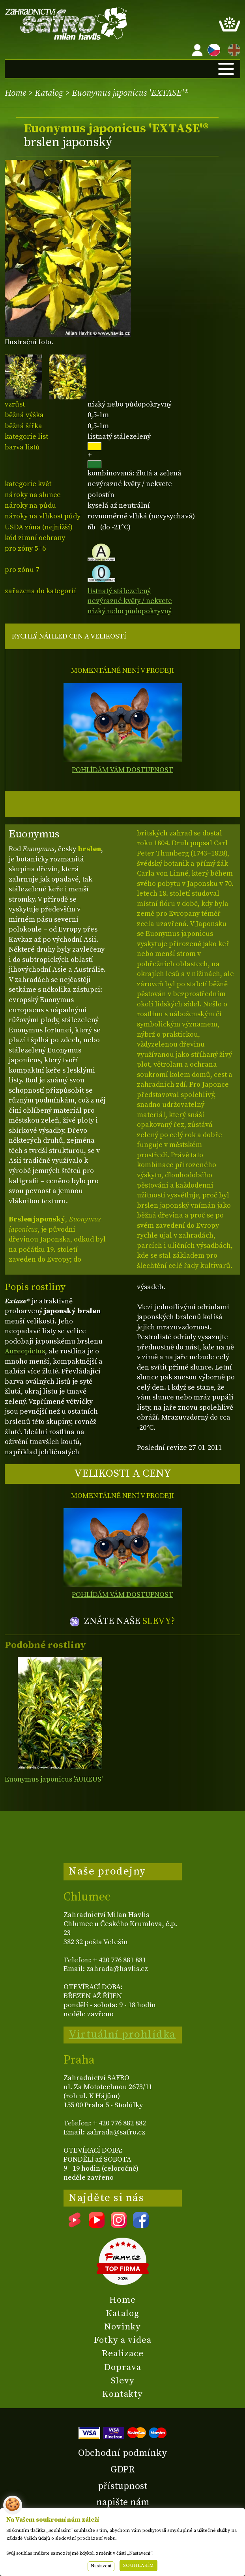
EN (232, 48)
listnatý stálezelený (119, 591)
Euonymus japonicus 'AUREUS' (54, 1779)
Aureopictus (25, 1351)
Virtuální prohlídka (122, 2034)
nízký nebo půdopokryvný (130, 611)
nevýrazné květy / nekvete (130, 600)
